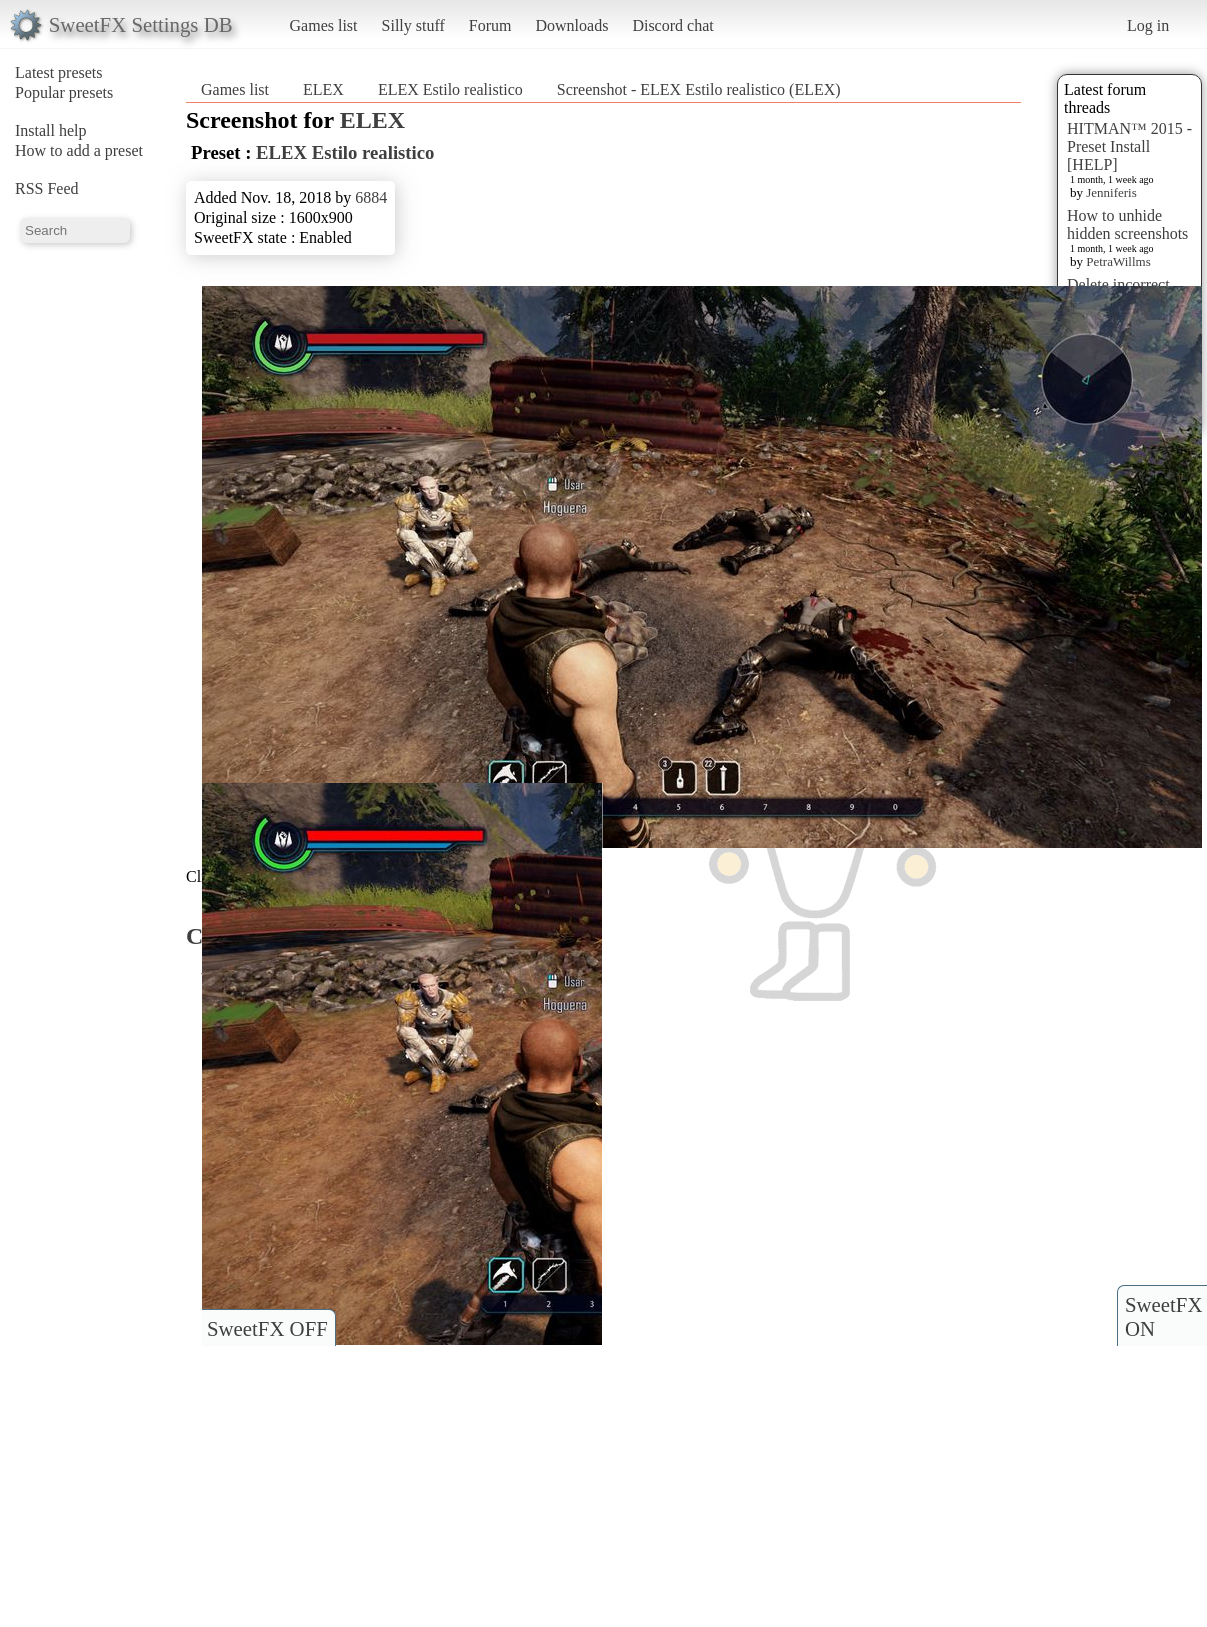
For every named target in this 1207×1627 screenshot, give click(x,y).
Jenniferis (1111, 192)
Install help (51, 130)
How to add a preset (79, 150)
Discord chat (672, 25)
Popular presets (64, 92)
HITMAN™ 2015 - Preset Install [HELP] (1129, 146)
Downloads (571, 25)
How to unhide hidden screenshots (1127, 224)
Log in (1148, 25)
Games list (324, 25)
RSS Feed (47, 188)
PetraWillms (1118, 261)
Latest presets (59, 72)
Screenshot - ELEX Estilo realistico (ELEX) (699, 89)
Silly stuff (413, 25)
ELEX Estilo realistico (450, 89)
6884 (371, 197)
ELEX (323, 89)
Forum (490, 25)
